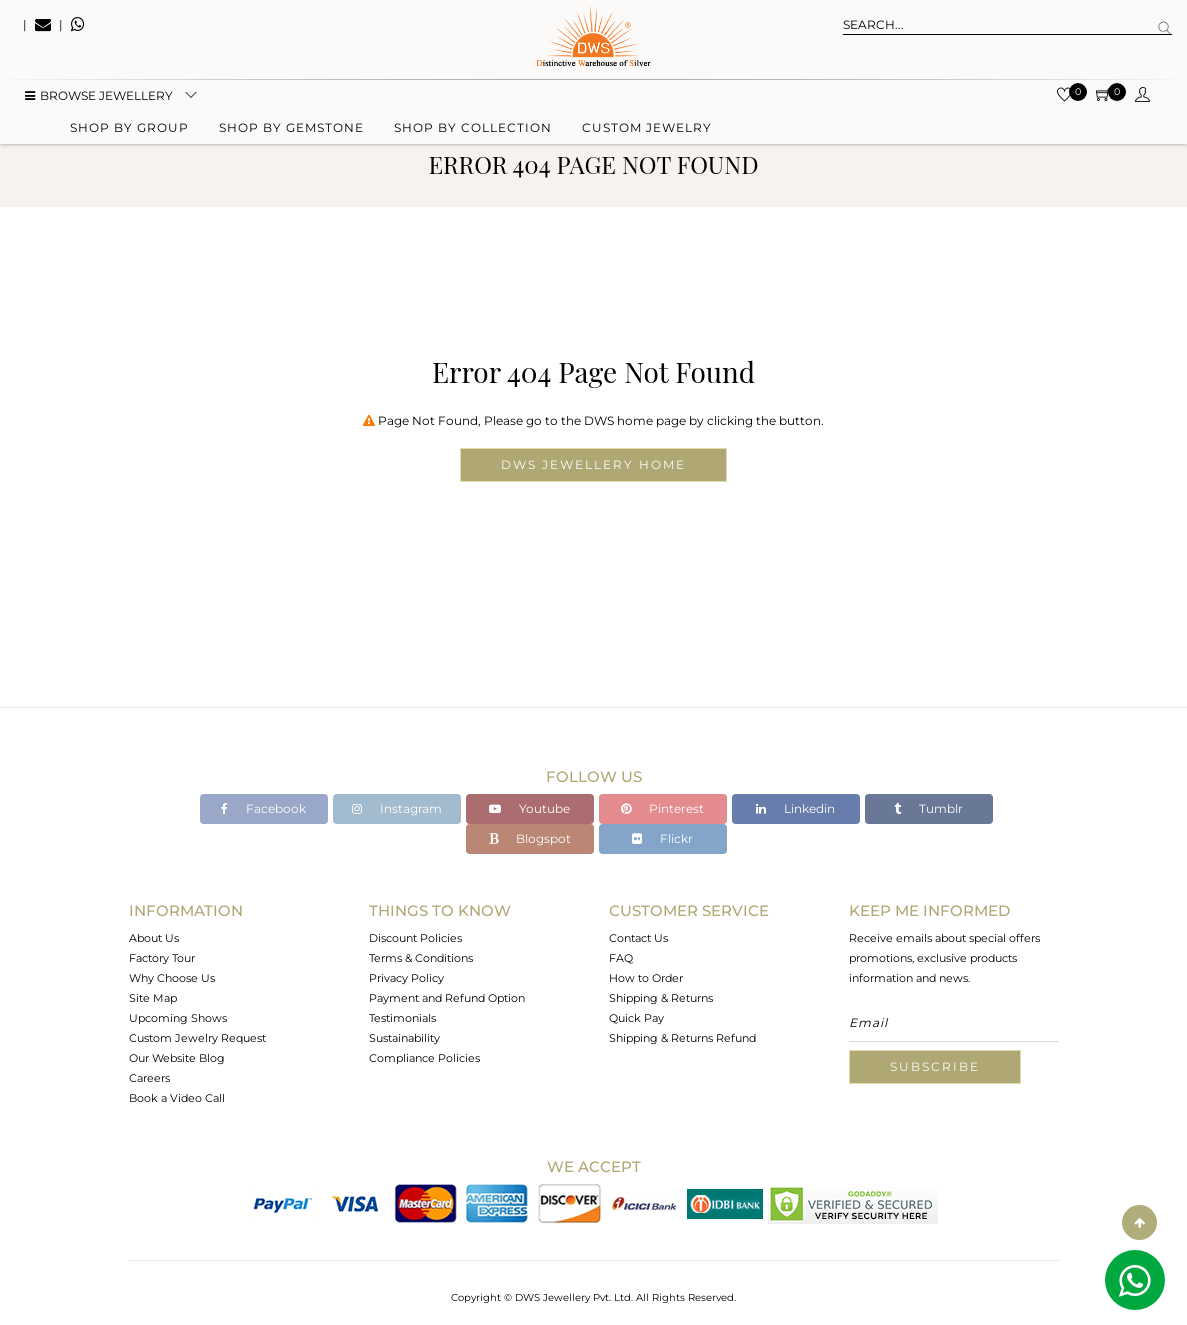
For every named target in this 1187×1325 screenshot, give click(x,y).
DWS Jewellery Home (593, 464)
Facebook (263, 808)
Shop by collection (473, 132)
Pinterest (662, 808)
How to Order (646, 978)
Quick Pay (636, 1018)
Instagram (397, 808)
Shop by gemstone (291, 132)
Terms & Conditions (421, 958)
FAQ (621, 958)
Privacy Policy (406, 978)
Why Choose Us (172, 978)
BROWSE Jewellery (99, 100)
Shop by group (129, 132)
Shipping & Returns (661, 998)
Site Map (153, 998)
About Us (154, 938)
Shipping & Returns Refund (682, 1038)
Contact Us (638, 938)
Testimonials (402, 1018)
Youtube (529, 808)
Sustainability (404, 1038)
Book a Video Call (177, 1098)
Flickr (662, 838)
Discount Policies (415, 938)
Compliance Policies (424, 1058)
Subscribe (935, 1066)
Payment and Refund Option (447, 998)
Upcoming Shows (178, 1018)
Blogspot (530, 838)
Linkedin (795, 808)
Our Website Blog (177, 1058)
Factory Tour (162, 958)
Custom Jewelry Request (197, 1038)
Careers (149, 1078)
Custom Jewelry (647, 132)
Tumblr (928, 808)
